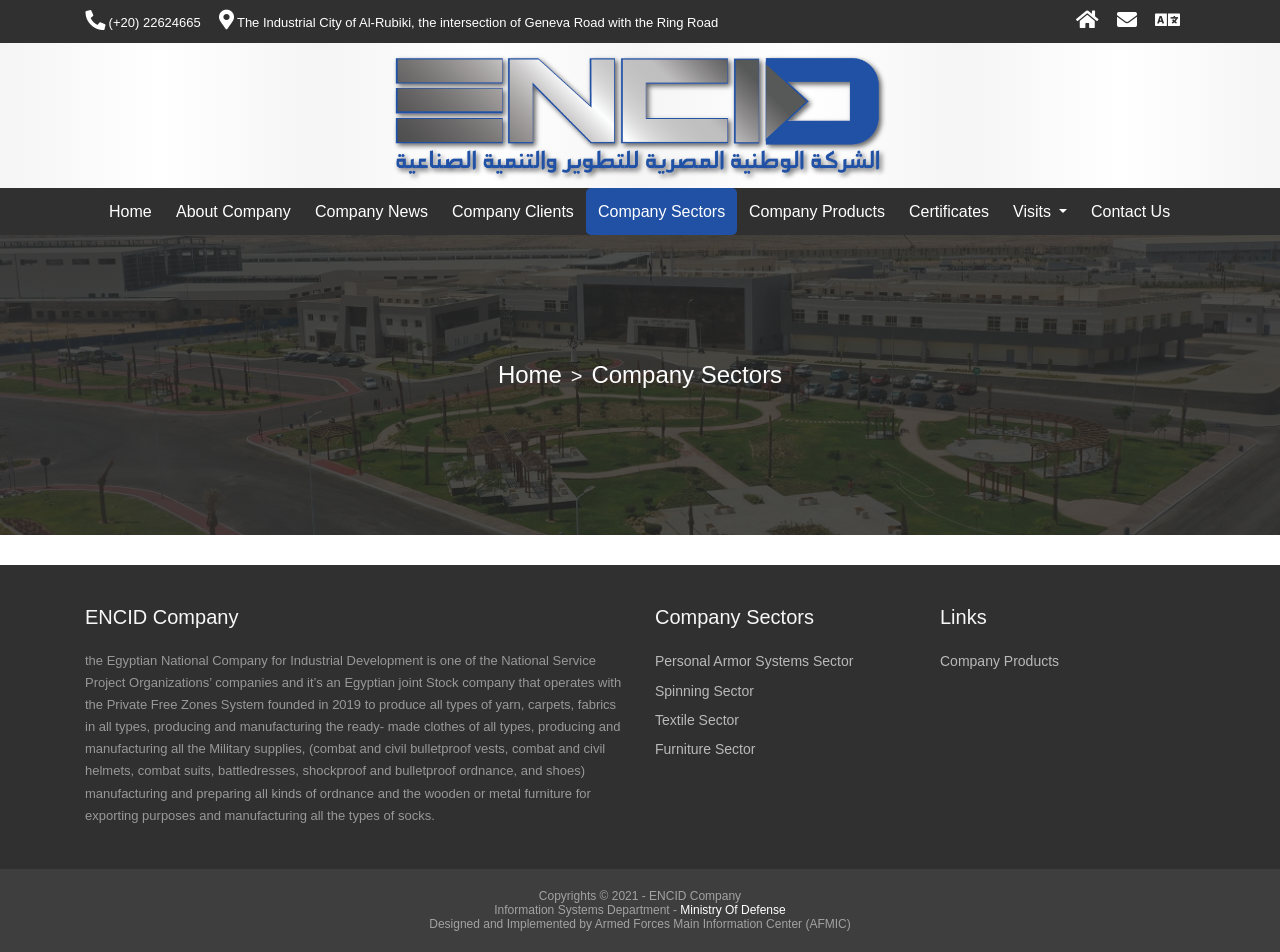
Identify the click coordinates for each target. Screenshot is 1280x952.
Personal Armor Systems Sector (754, 661)
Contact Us (1130, 211)
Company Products (817, 211)
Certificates (949, 211)
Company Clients (513, 211)
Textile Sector (697, 720)
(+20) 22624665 (143, 22)
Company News (371, 211)
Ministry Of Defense (732, 910)
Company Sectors (661, 211)
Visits (1034, 211)
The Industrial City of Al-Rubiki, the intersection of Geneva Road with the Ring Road (469, 22)
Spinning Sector (704, 691)
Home (130, 211)
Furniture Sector (705, 749)
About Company (233, 211)
